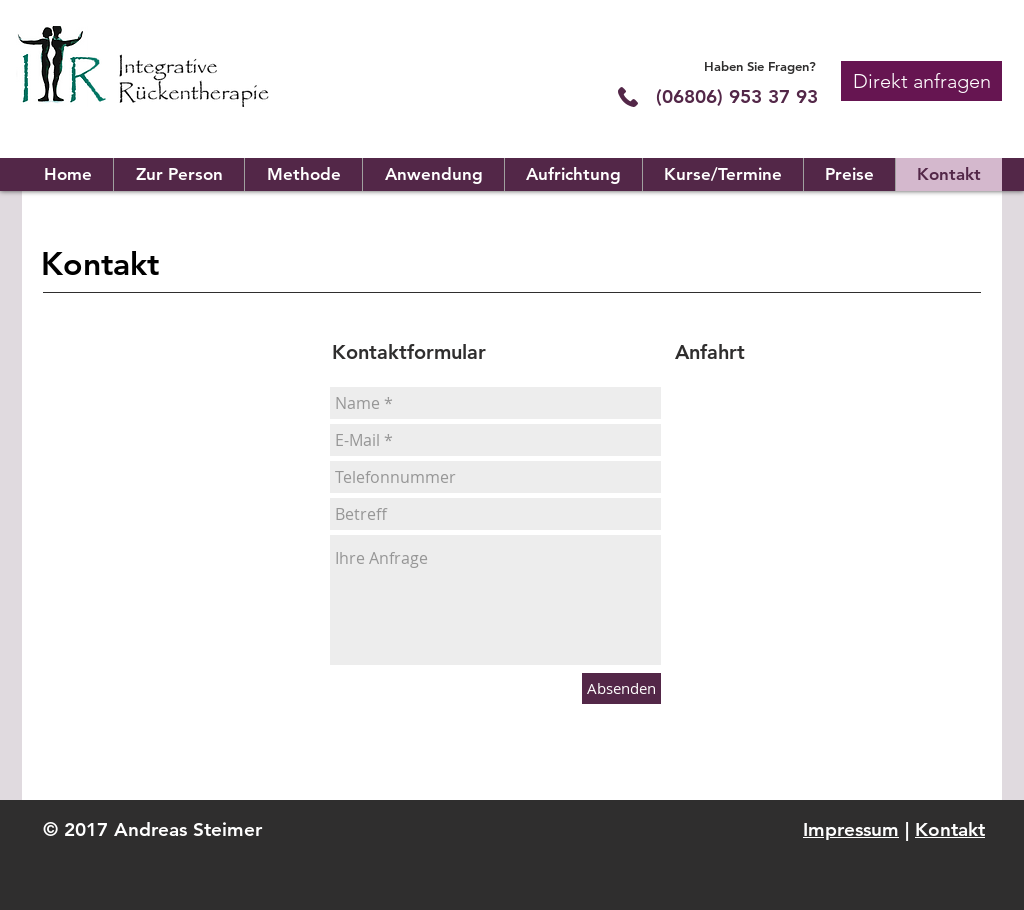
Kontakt (950, 829)
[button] (921, 81)
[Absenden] (621, 688)
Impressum (851, 829)
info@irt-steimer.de (193, 591)
